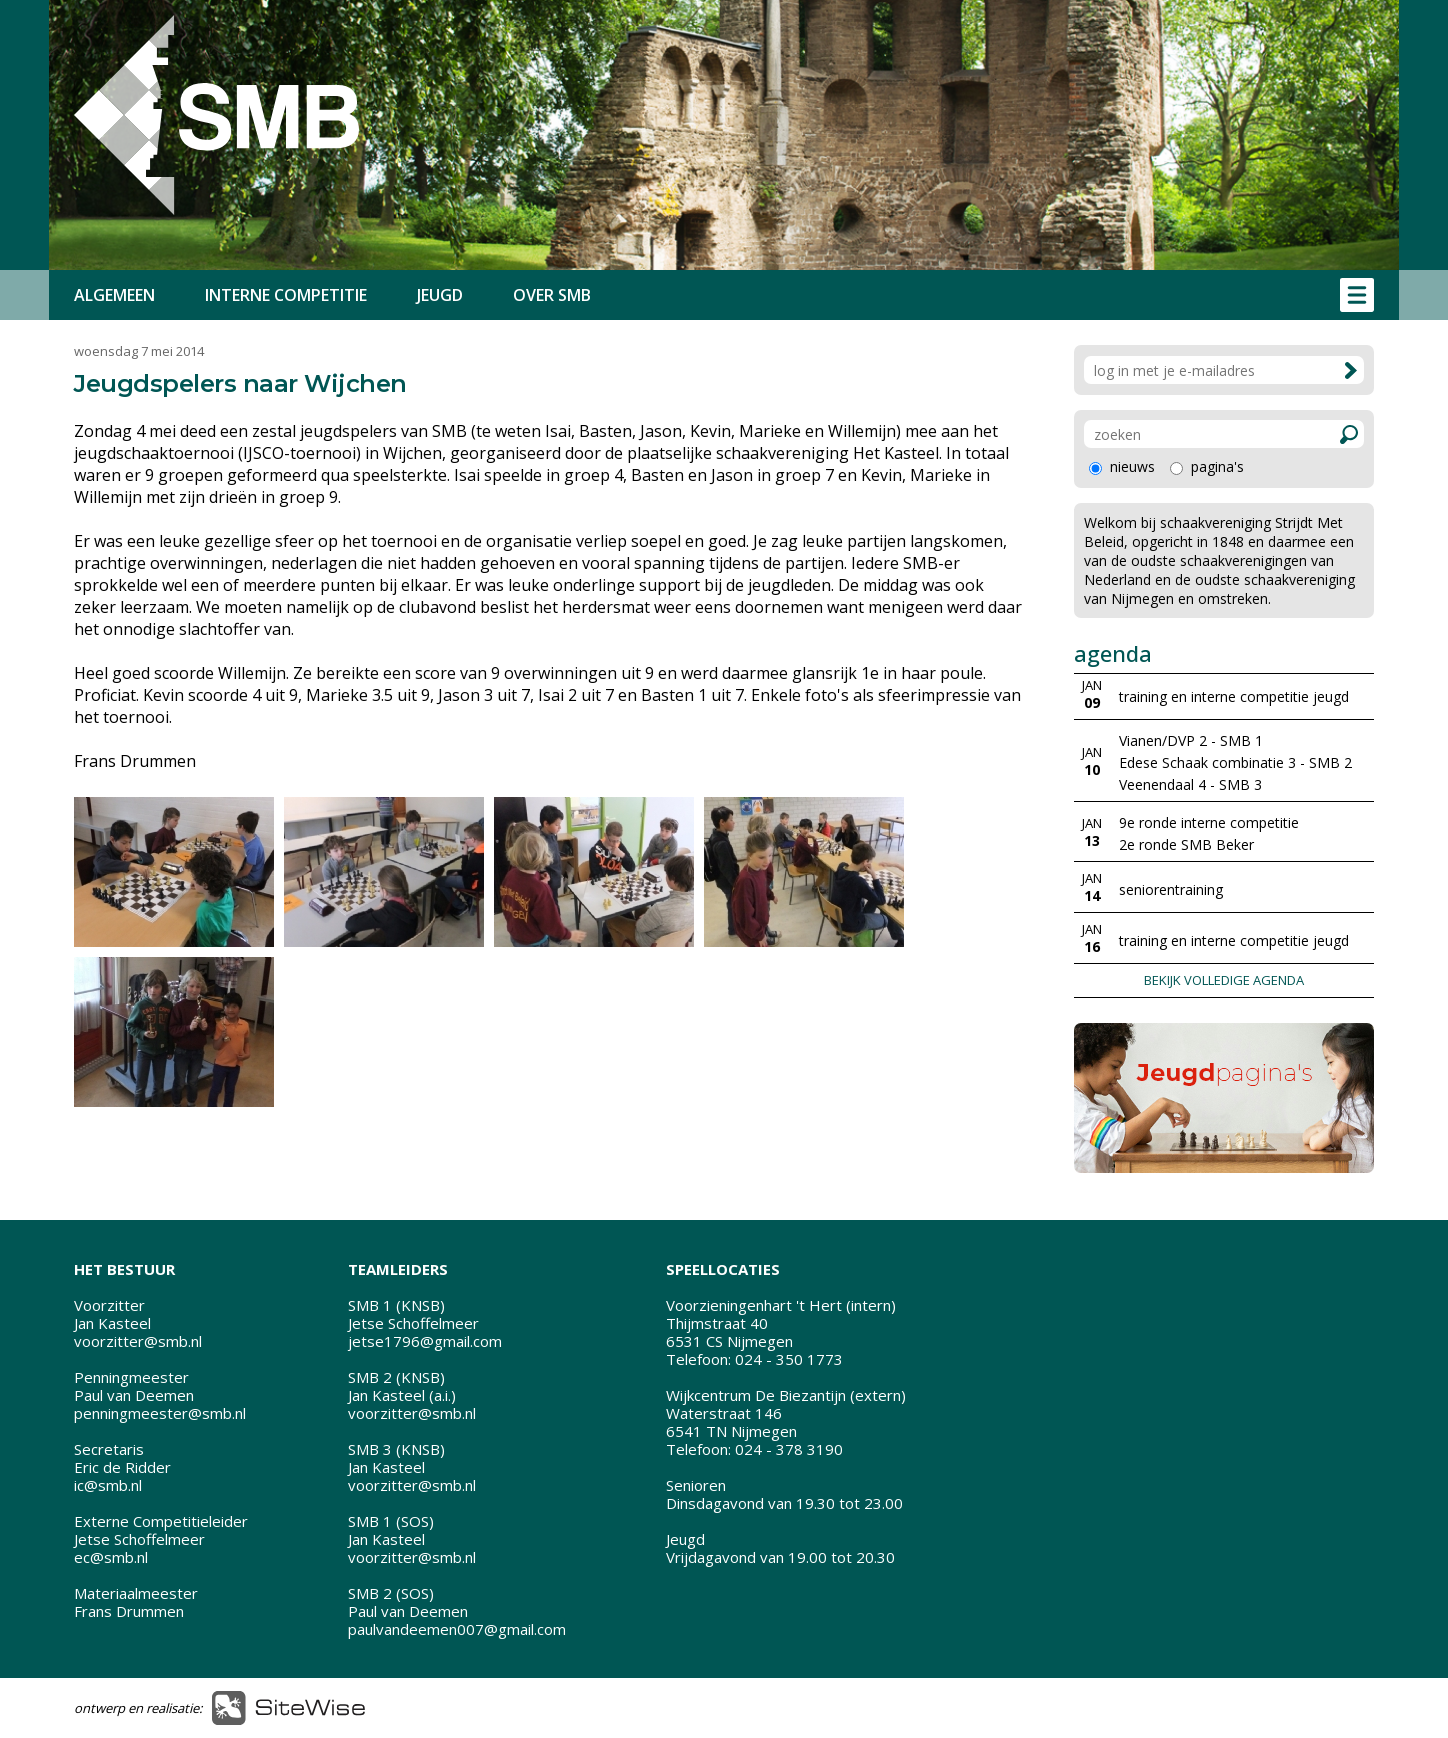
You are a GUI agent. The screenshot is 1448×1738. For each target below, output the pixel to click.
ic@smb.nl (108, 1485)
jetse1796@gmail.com (425, 1341)
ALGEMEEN (114, 295)
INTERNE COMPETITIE (286, 295)
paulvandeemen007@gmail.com (457, 1629)
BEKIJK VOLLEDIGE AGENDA (1224, 980)
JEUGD (440, 295)
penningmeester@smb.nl (160, 1413)
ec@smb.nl (111, 1557)
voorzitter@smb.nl (138, 1341)
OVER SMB (552, 295)
